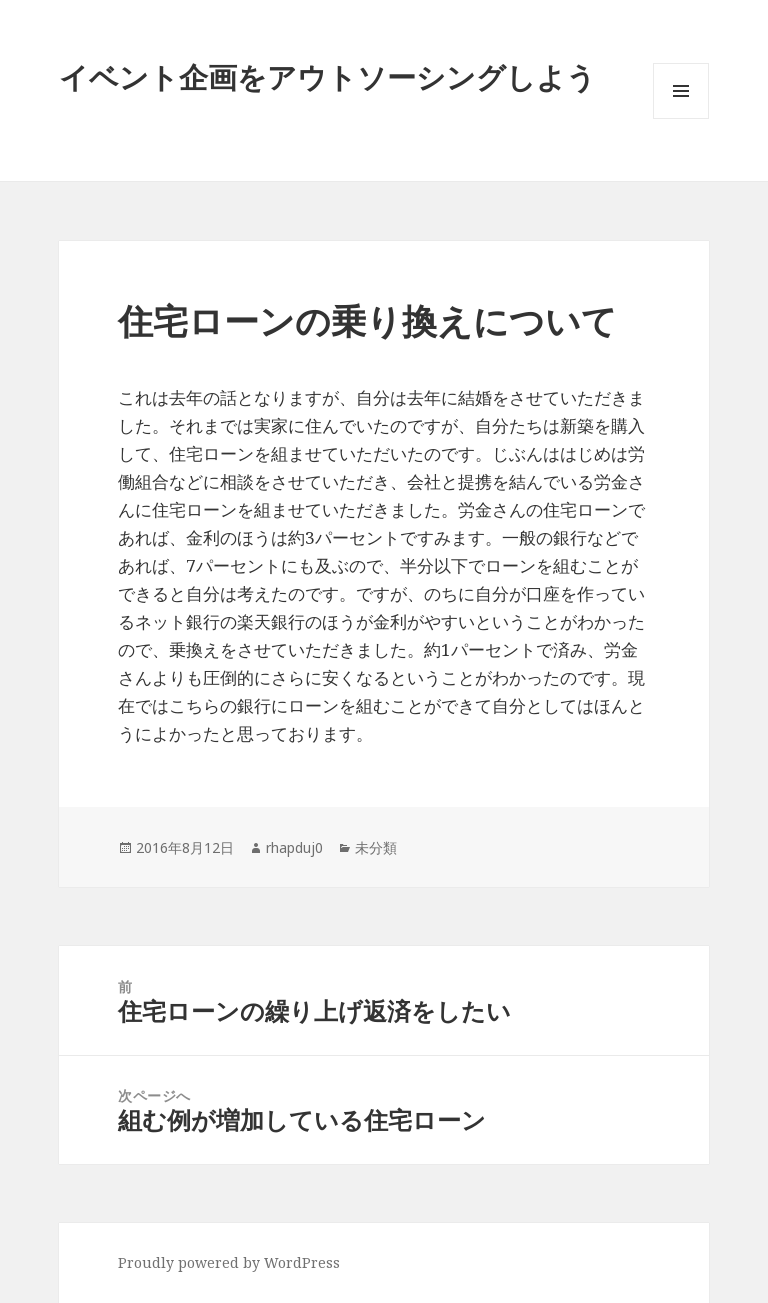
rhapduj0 (294, 847)
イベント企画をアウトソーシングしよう (327, 76)
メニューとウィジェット (681, 118)
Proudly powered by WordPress (229, 1262)
